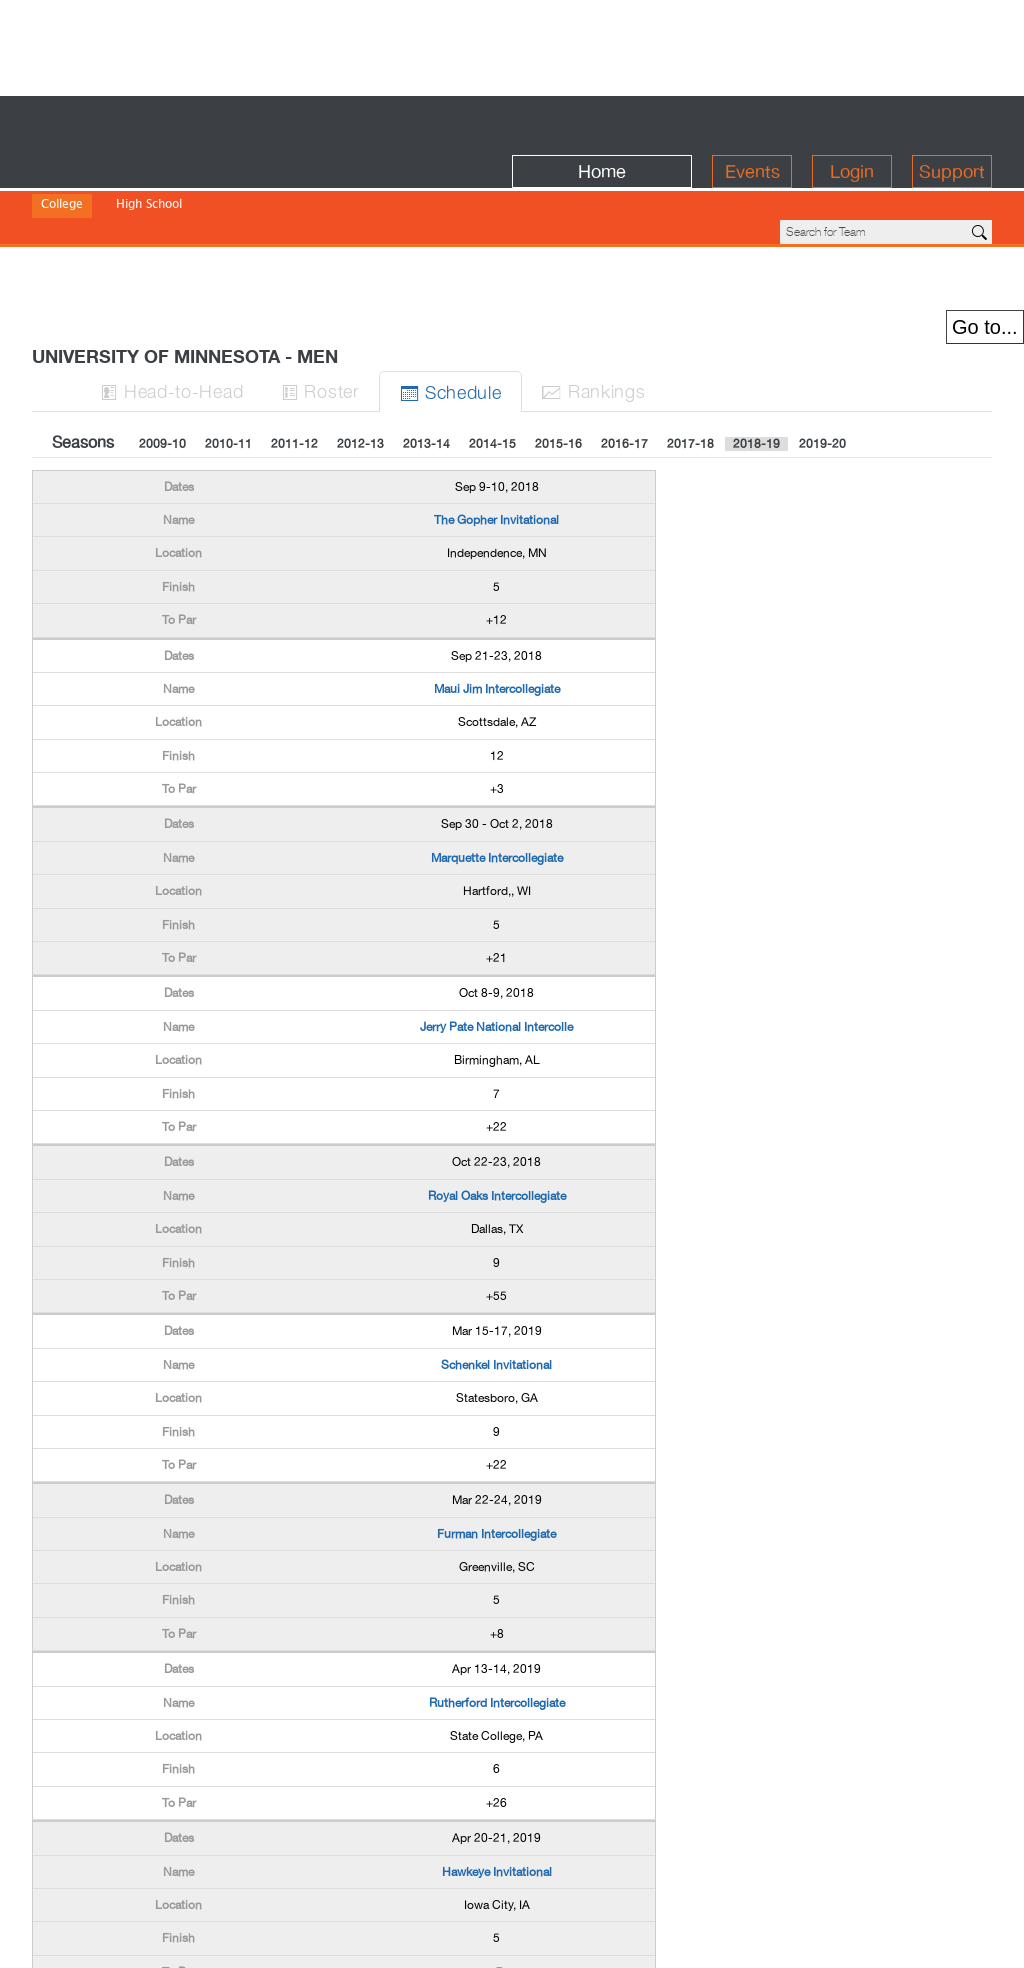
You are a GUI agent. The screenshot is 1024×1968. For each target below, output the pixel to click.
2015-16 (558, 342)
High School (149, 163)
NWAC (375, 190)
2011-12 (294, 342)
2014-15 (492, 342)
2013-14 (426, 342)
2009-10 (162, 342)
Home (602, 121)
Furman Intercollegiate (496, 1432)
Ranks (597, 288)
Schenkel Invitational (496, 1263)
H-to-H (173, 288)
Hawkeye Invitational (497, 1770)
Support (952, 121)
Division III (210, 190)
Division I (66, 190)
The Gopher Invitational (496, 418)
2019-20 (822, 342)
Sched (453, 289)
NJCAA (321, 190)
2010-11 (228, 342)
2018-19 (756, 342)
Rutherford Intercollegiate (497, 1601)
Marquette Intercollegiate (497, 756)
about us (774, 1940)
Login (852, 121)
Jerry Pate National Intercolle (496, 925)
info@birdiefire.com (899, 1940)
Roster (323, 288)
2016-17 (624, 342)
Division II (137, 190)
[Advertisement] (512, 45)
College (62, 163)
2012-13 (360, 342)
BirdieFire (177, 121)
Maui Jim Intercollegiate (497, 587)
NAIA (271, 190)
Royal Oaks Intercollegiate (497, 1094)
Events (752, 121)
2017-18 (690, 342)
